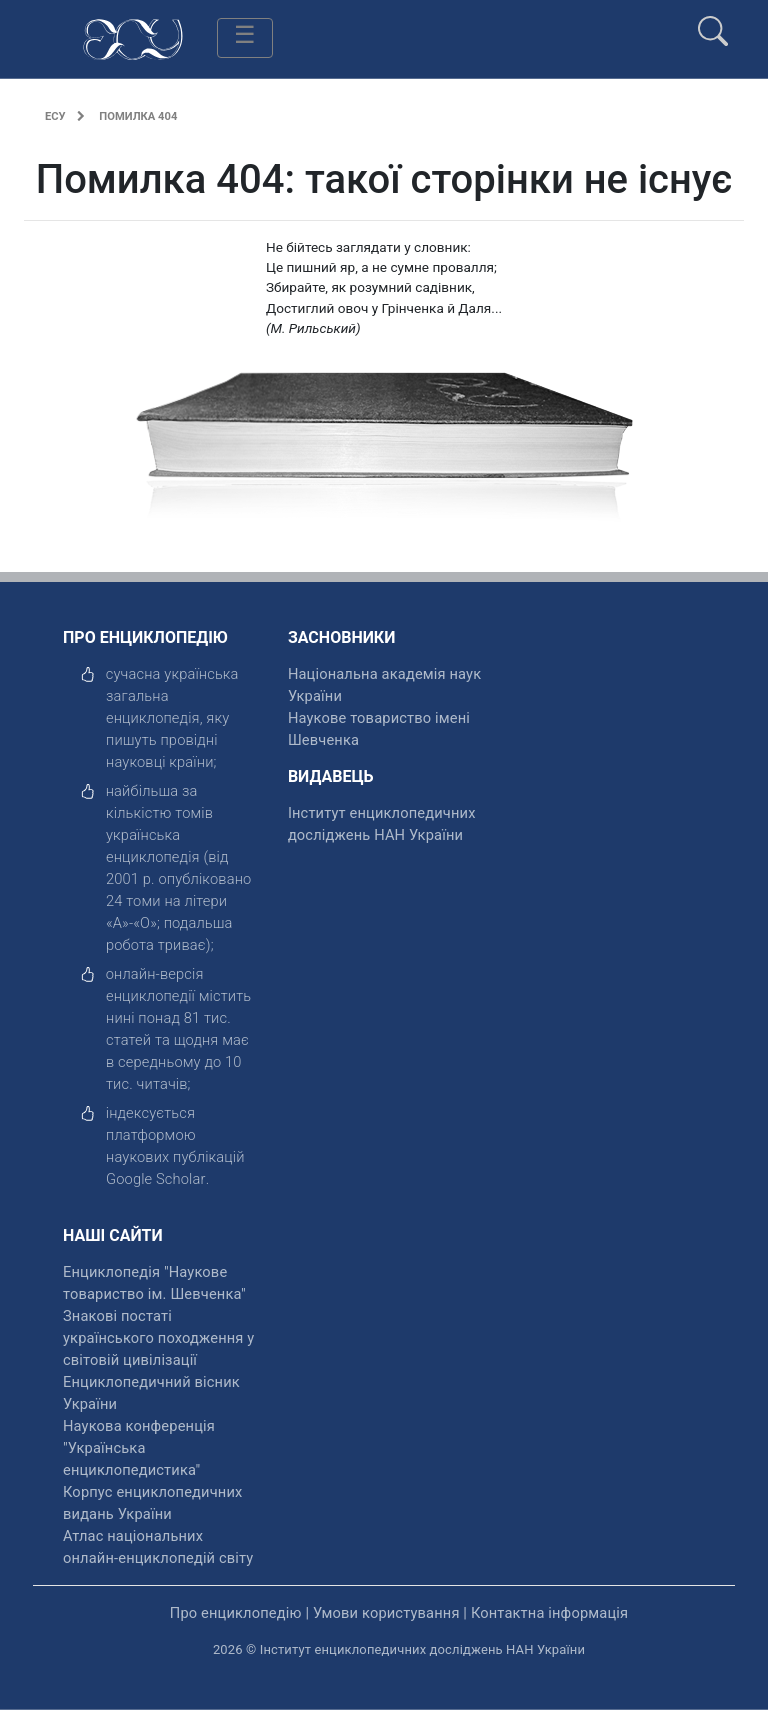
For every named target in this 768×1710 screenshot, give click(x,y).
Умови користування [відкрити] (386, 1613)
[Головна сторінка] (133, 37)
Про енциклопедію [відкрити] (236, 1613)
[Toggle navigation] (245, 38)
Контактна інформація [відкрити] (549, 1613)
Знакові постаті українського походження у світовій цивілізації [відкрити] (158, 1338)
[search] (713, 23)
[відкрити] (156, 1179)
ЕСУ (55, 116)
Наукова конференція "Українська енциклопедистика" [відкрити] (139, 1448)
